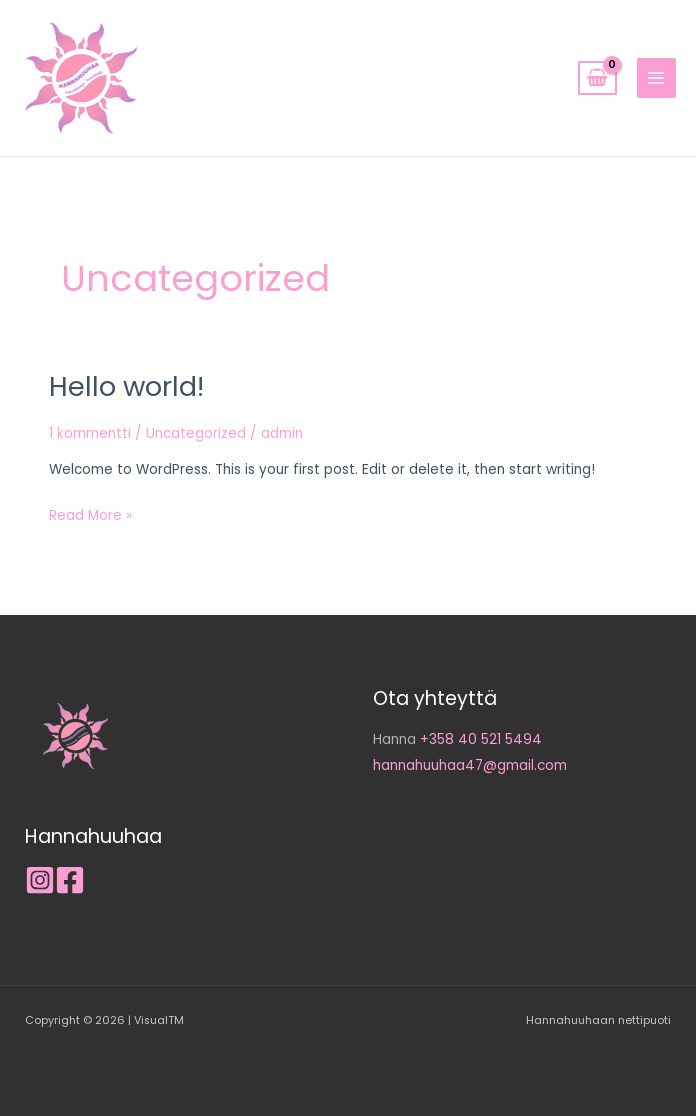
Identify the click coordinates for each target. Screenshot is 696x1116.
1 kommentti (90, 433)
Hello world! (126, 386)
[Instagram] (40, 880)
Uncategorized (196, 433)
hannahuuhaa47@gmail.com (470, 765)
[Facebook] (70, 880)
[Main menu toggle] (656, 77)
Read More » (90, 514)
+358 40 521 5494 (481, 739)
